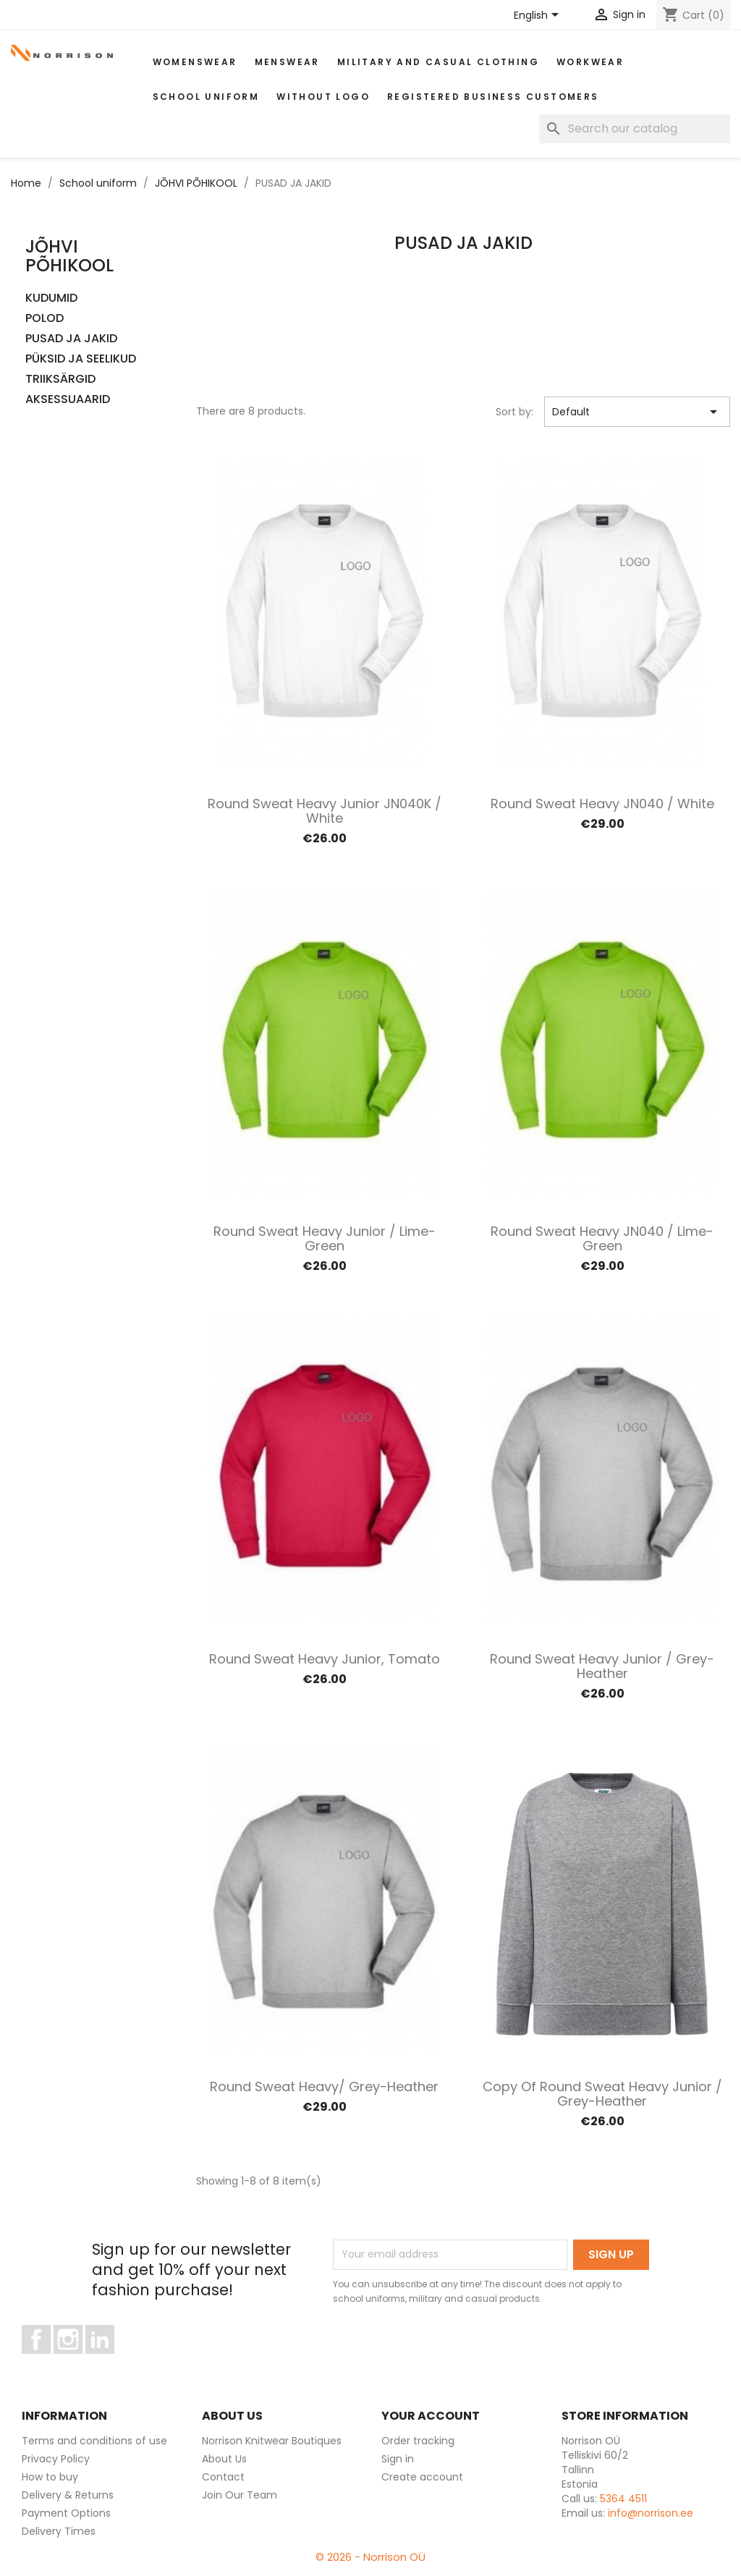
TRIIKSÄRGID (60, 379)
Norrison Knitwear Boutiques (272, 2440)
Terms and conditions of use (94, 2440)
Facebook (50, 2360)
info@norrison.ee (650, 2513)
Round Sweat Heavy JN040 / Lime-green (602, 1238)
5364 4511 (623, 2498)
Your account (430, 2415)
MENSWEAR (287, 62)
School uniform (206, 96)
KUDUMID (51, 298)
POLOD (44, 318)
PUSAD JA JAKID (71, 339)
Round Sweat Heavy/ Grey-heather (324, 2086)
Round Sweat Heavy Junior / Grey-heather (602, 1666)
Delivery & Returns (68, 2495)
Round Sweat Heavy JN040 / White (602, 804)
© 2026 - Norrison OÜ (370, 2556)
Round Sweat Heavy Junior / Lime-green (324, 1238)
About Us (224, 2459)
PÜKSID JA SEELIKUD (80, 359)
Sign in (397, 2459)
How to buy (50, 2477)
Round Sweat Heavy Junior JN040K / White (324, 811)
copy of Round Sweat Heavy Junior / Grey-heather (602, 2093)
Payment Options (66, 2513)
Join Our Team (239, 2495)
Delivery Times (59, 2531)
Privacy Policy (56, 2459)
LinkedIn (108, 2360)
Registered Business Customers (493, 96)
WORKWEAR (590, 62)
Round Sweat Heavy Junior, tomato (324, 1659)
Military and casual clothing (438, 62)
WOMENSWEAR (195, 62)
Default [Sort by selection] (637, 411)
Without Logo (323, 96)
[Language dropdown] (539, 16)
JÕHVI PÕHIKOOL (69, 255)
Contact (223, 2477)
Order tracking (417, 2440)
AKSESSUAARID (67, 399)
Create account (422, 2477)
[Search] (634, 128)
